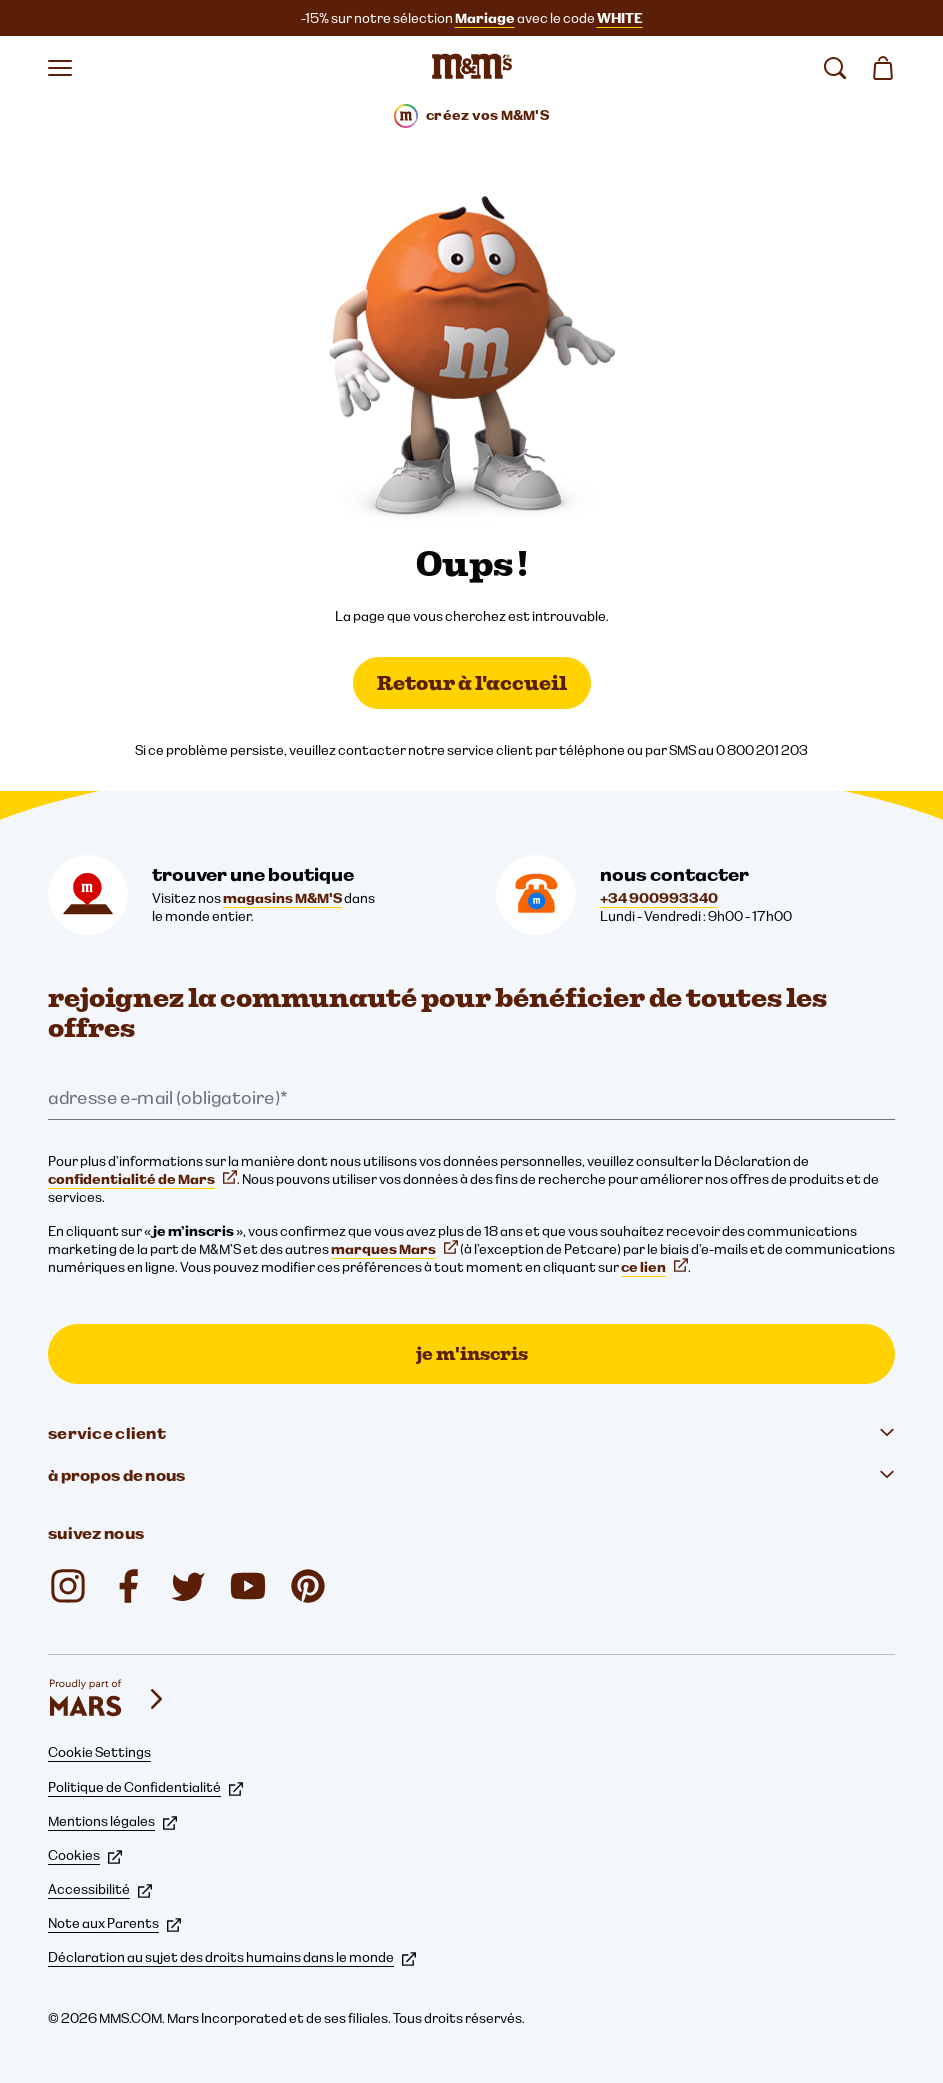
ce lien (654, 1267)
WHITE (620, 18)
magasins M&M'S (282, 898)
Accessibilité (100, 1889)
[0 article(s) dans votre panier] (883, 68)
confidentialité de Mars (142, 1179)
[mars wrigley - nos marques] (108, 1699)
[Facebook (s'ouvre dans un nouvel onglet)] (128, 1586)
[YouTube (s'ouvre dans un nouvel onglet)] (248, 1586)
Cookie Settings (99, 1752)
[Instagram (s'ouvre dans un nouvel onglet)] (68, 1586)
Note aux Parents (114, 1923)
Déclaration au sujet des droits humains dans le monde (232, 1957)
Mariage (485, 18)
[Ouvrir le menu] (60, 68)
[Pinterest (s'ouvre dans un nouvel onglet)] (308, 1586)
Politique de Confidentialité (145, 1787)
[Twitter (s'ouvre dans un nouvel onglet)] (188, 1586)
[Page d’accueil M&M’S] (472, 68)
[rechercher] (835, 68)
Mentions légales (112, 1821)
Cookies (85, 1855)
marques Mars (394, 1249)
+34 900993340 (659, 898)
